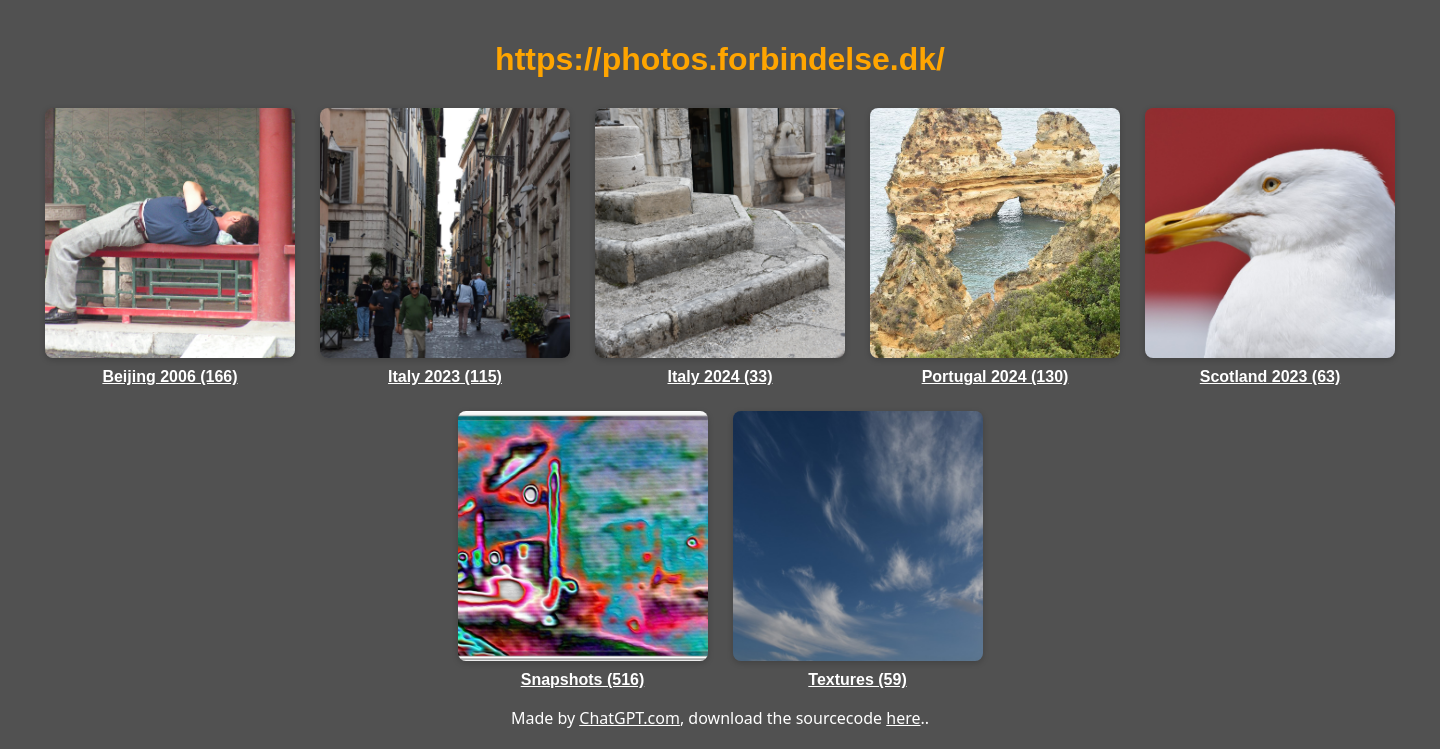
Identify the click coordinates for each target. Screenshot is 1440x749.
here (903, 718)
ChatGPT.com (629, 718)
